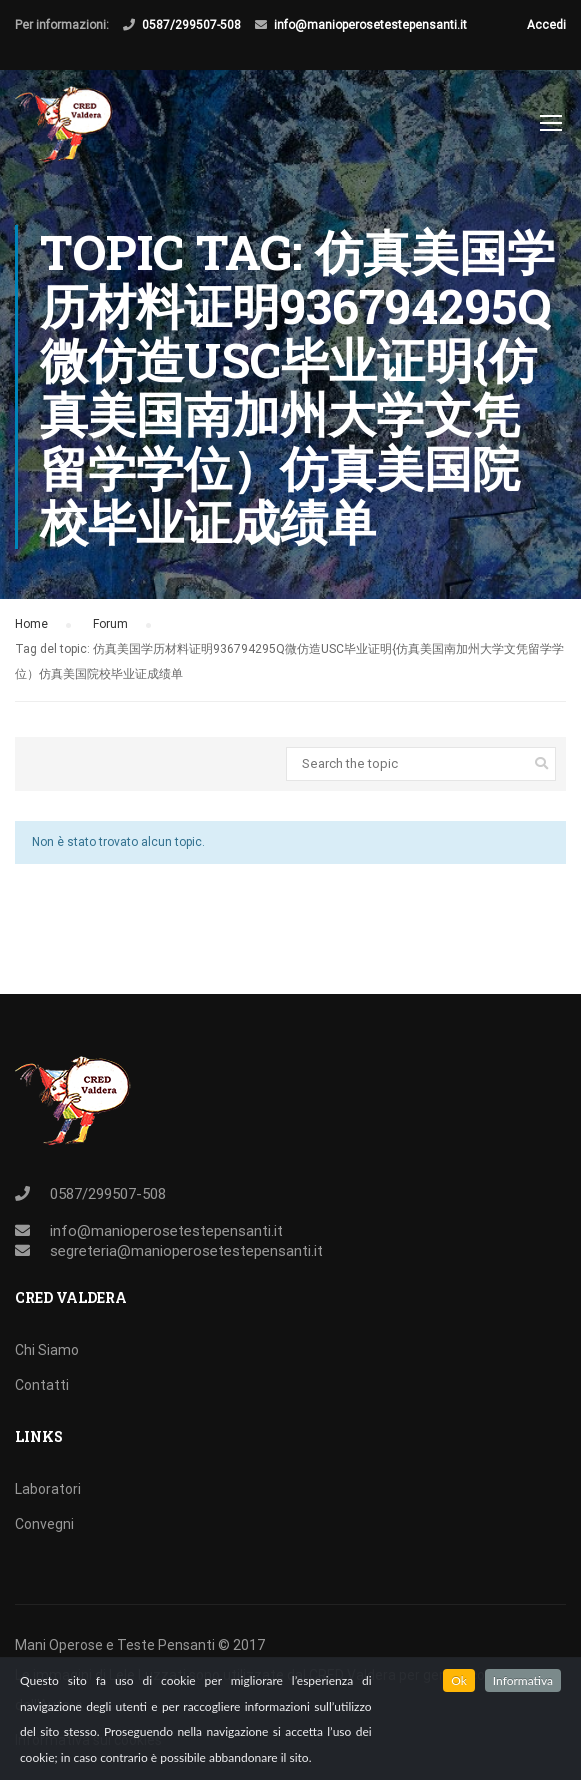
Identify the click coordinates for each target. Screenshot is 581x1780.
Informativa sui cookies (88, 1740)
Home (31, 624)
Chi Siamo (47, 1350)
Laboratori (48, 1489)
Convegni (44, 1524)
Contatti (42, 1385)
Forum (110, 624)
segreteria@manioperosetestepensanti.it (186, 1251)
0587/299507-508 (191, 25)
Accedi (546, 25)
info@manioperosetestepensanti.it (370, 25)
